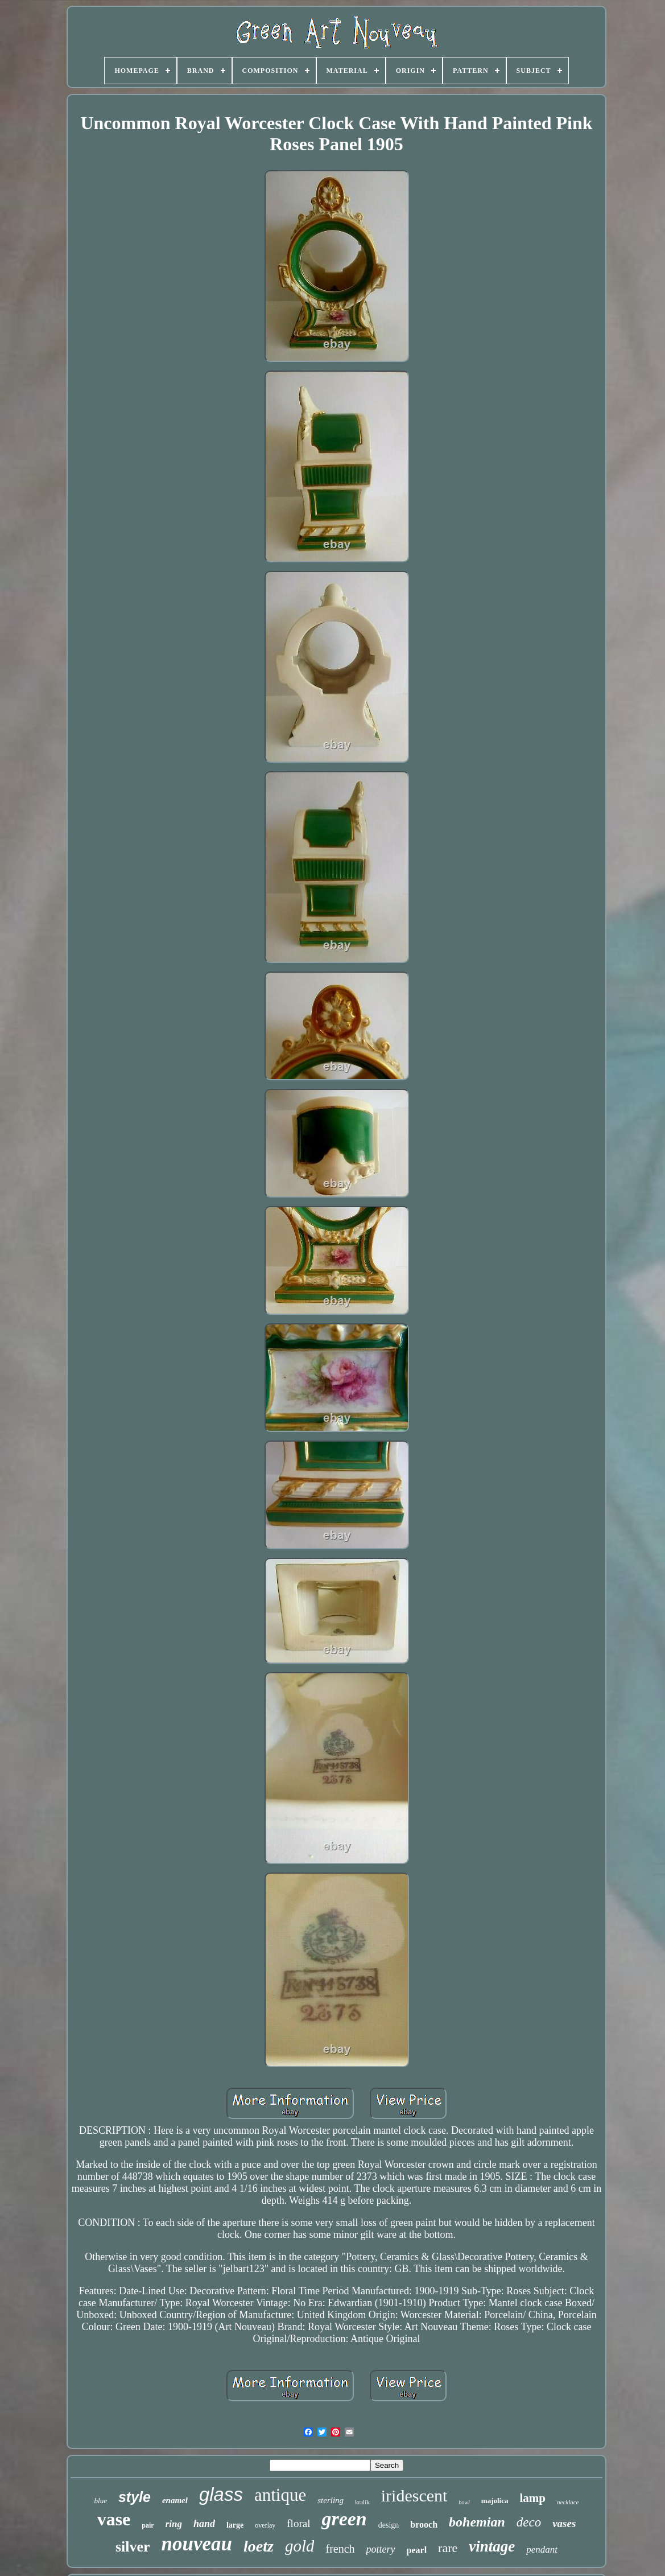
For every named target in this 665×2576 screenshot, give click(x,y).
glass (221, 2494)
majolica (495, 2500)
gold (300, 2546)
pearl (417, 2550)
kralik (362, 2502)
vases (564, 2523)
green (343, 2518)
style (134, 2497)
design (388, 2525)
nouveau (197, 2544)
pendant (541, 2549)
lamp (532, 2498)
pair (148, 2525)
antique (280, 2495)
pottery (380, 2549)
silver (132, 2546)
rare (447, 2548)
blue (100, 2500)
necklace (568, 2502)
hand (204, 2523)
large (234, 2525)
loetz (258, 2546)
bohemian (477, 2522)
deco (529, 2522)
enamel (175, 2500)
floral (298, 2523)
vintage (492, 2546)
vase (114, 2519)
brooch (423, 2524)
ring (174, 2524)
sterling (330, 2500)
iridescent (414, 2495)
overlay (265, 2525)
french (339, 2548)
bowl (464, 2502)
